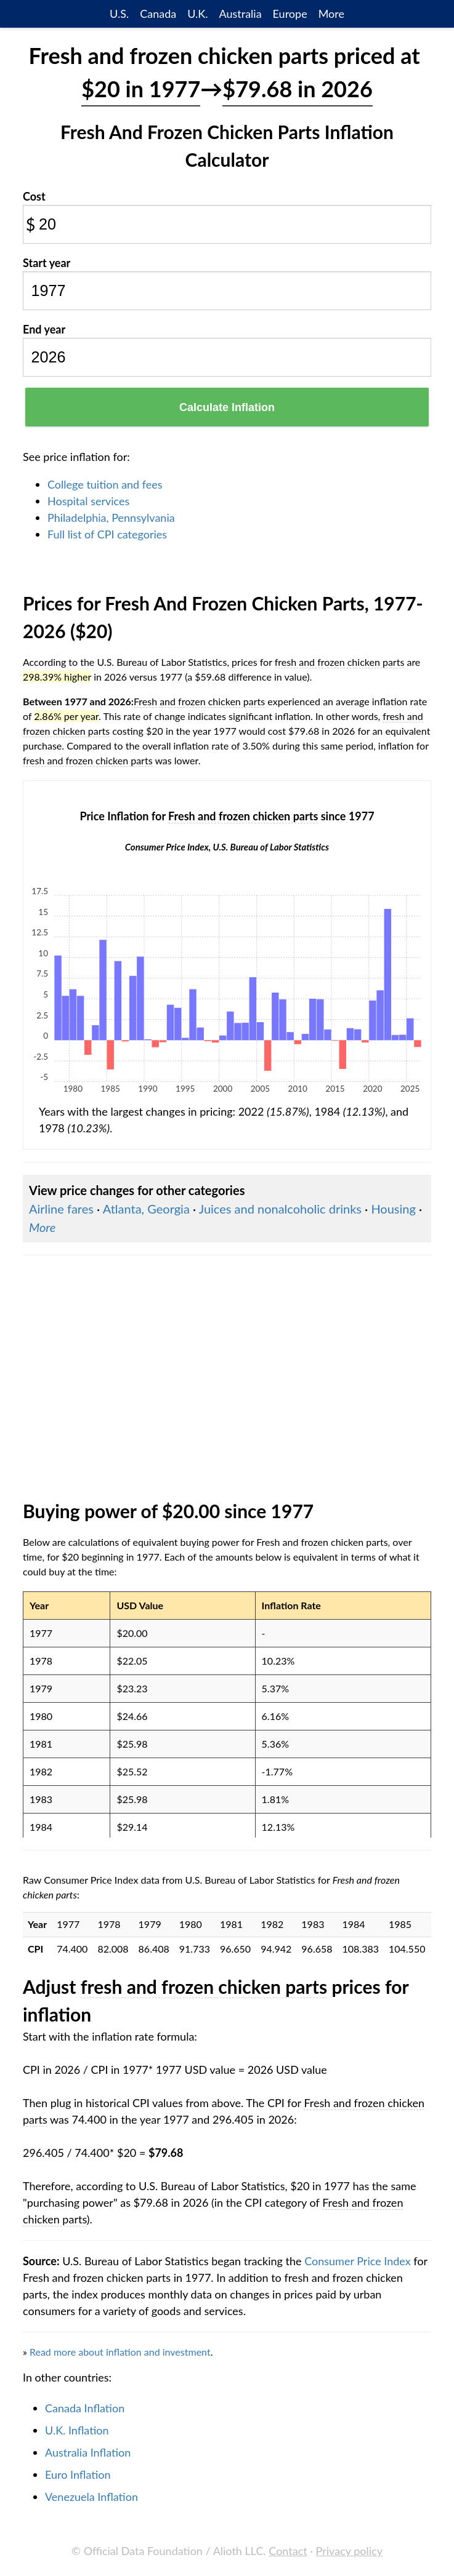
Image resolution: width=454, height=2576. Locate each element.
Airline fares (61, 1208)
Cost (34, 196)
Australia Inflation (88, 2452)
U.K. (197, 13)
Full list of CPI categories (107, 534)
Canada (158, 13)
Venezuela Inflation (91, 2496)
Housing (393, 1208)
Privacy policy (349, 2551)
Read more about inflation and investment (120, 2352)
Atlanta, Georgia (146, 1208)
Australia (240, 13)
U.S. (119, 13)
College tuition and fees (105, 484)
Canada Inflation (84, 2408)
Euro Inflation (78, 2474)
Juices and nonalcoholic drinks (280, 1208)
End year (44, 329)
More (331, 13)
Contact (288, 2551)
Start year (46, 263)
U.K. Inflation (77, 2430)
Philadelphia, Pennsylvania (111, 517)
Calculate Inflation (227, 407)
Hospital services (88, 501)
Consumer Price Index (357, 2261)
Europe (290, 13)
